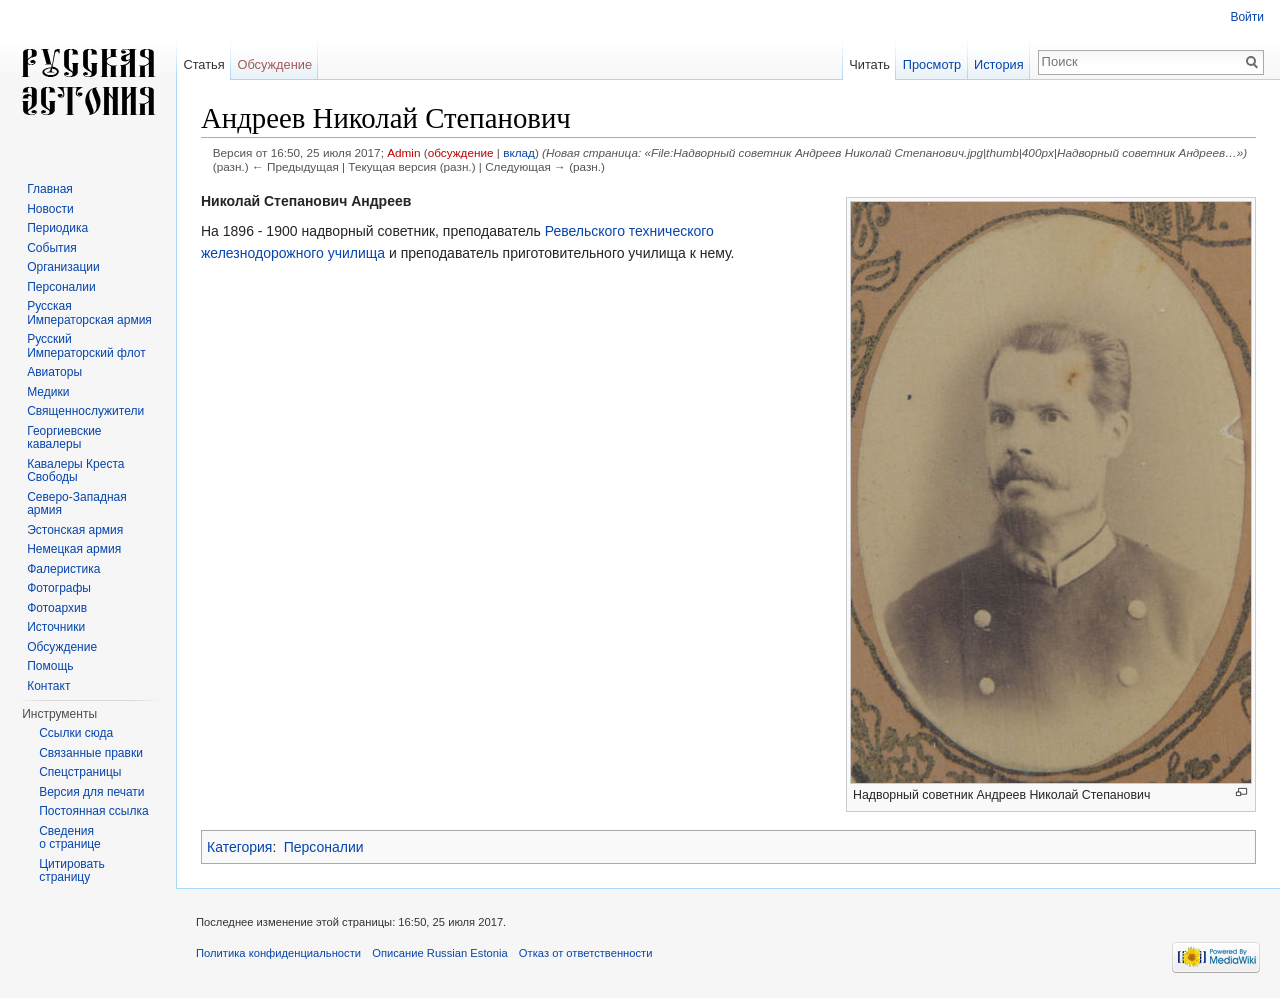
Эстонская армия (75, 530)
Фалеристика (63, 569)
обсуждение (461, 152)
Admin (403, 152)
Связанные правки (91, 753)
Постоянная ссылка (93, 811)
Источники (56, 627)
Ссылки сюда (76, 733)
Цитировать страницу (72, 871)
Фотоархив (57, 608)
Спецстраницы (80, 772)
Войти (1247, 17)
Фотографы (59, 588)
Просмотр (932, 64)
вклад (519, 152)
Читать (869, 64)
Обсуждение (274, 64)
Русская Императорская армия (89, 313)
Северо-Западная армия (77, 504)
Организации (63, 267)
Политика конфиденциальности (278, 953)
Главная (50, 189)
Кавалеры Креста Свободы (75, 471)
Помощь (50, 666)
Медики (48, 392)
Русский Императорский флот (86, 346)
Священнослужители (85, 411)
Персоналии (324, 847)
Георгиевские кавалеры (64, 438)
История (999, 64)
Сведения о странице (70, 838)
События (52, 248)
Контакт (48, 686)
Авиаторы (54, 372)
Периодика (57, 228)
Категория (239, 847)
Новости (50, 209)
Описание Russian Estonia (439, 953)
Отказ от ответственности (586, 953)
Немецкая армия (74, 549)
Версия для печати (91, 792)
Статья (203, 64)
